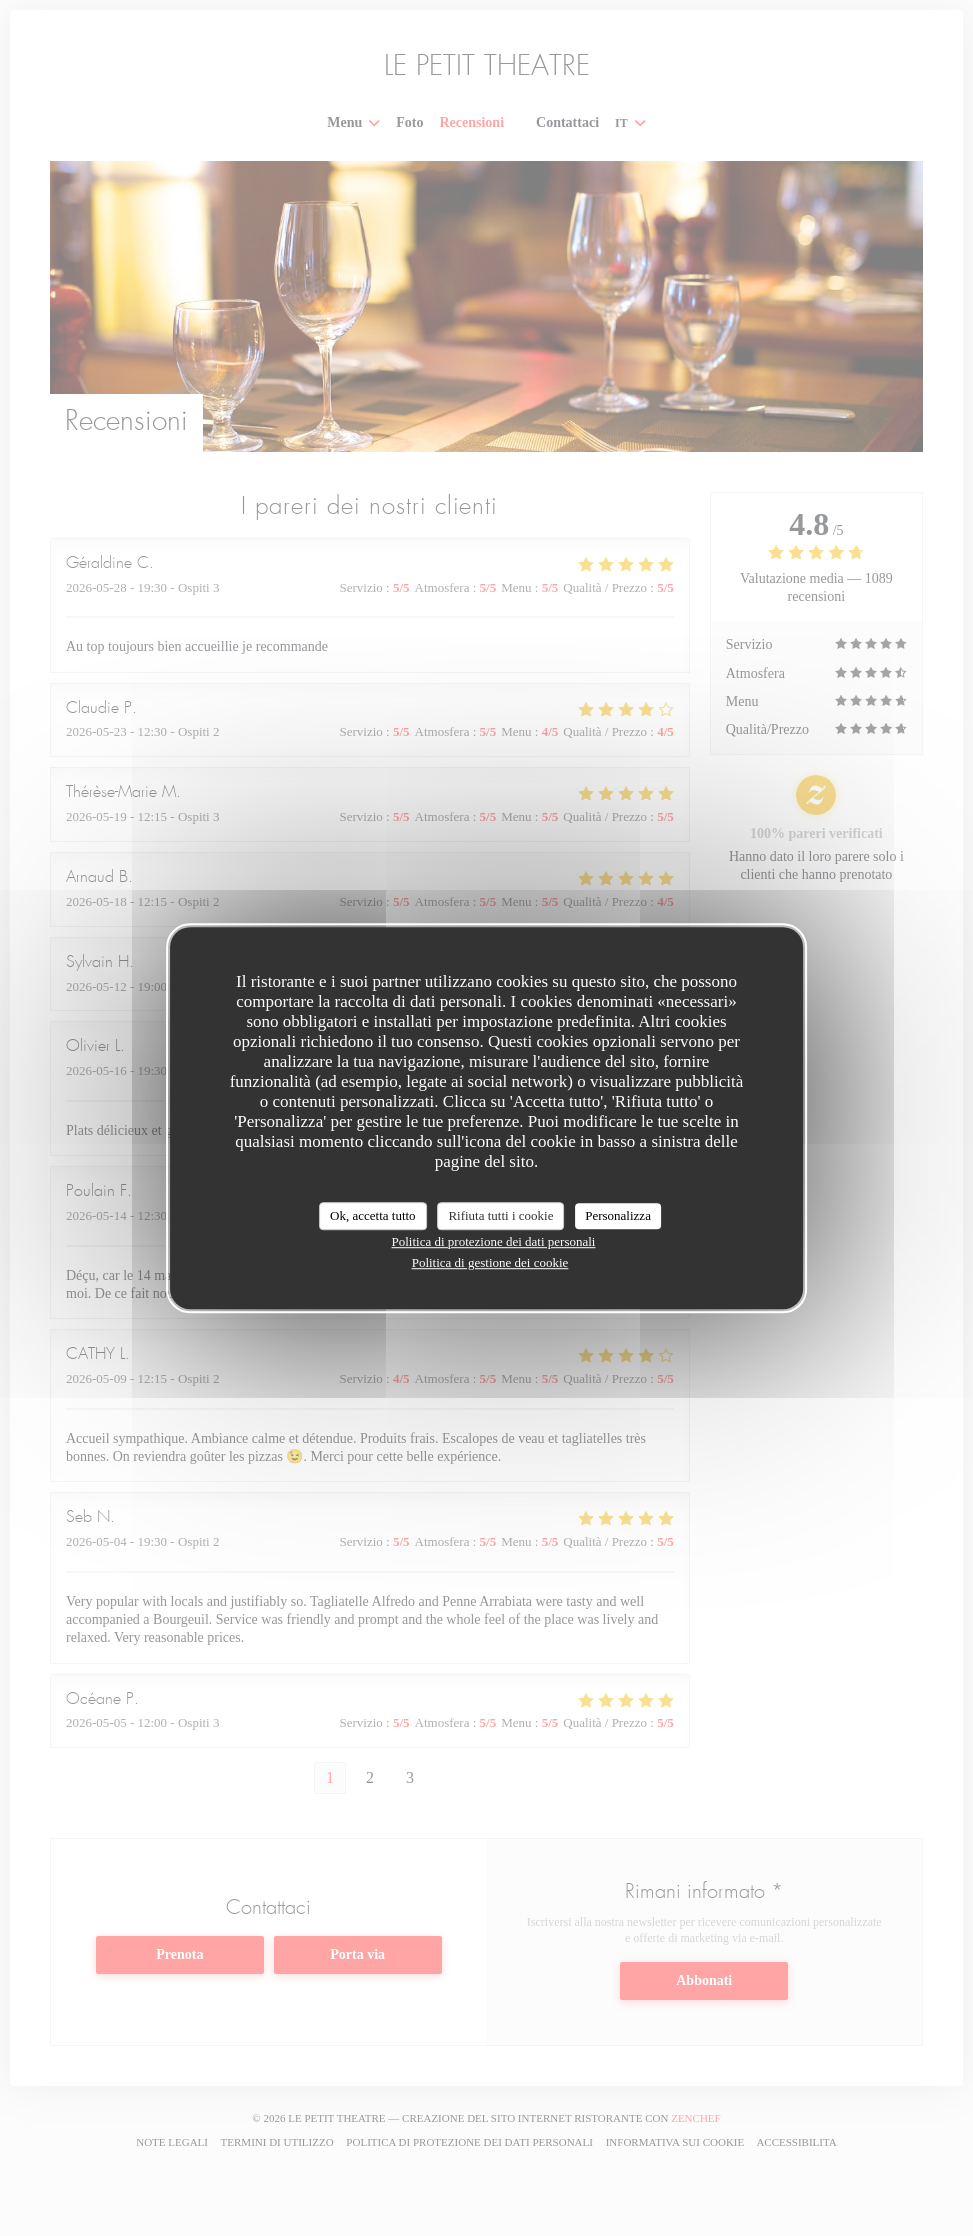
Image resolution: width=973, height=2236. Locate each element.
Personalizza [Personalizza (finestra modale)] (618, 1215)
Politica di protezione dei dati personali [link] (494, 1241)
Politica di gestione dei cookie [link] (490, 1262)
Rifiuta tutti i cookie (500, 1215)
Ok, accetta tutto (373, 1215)
